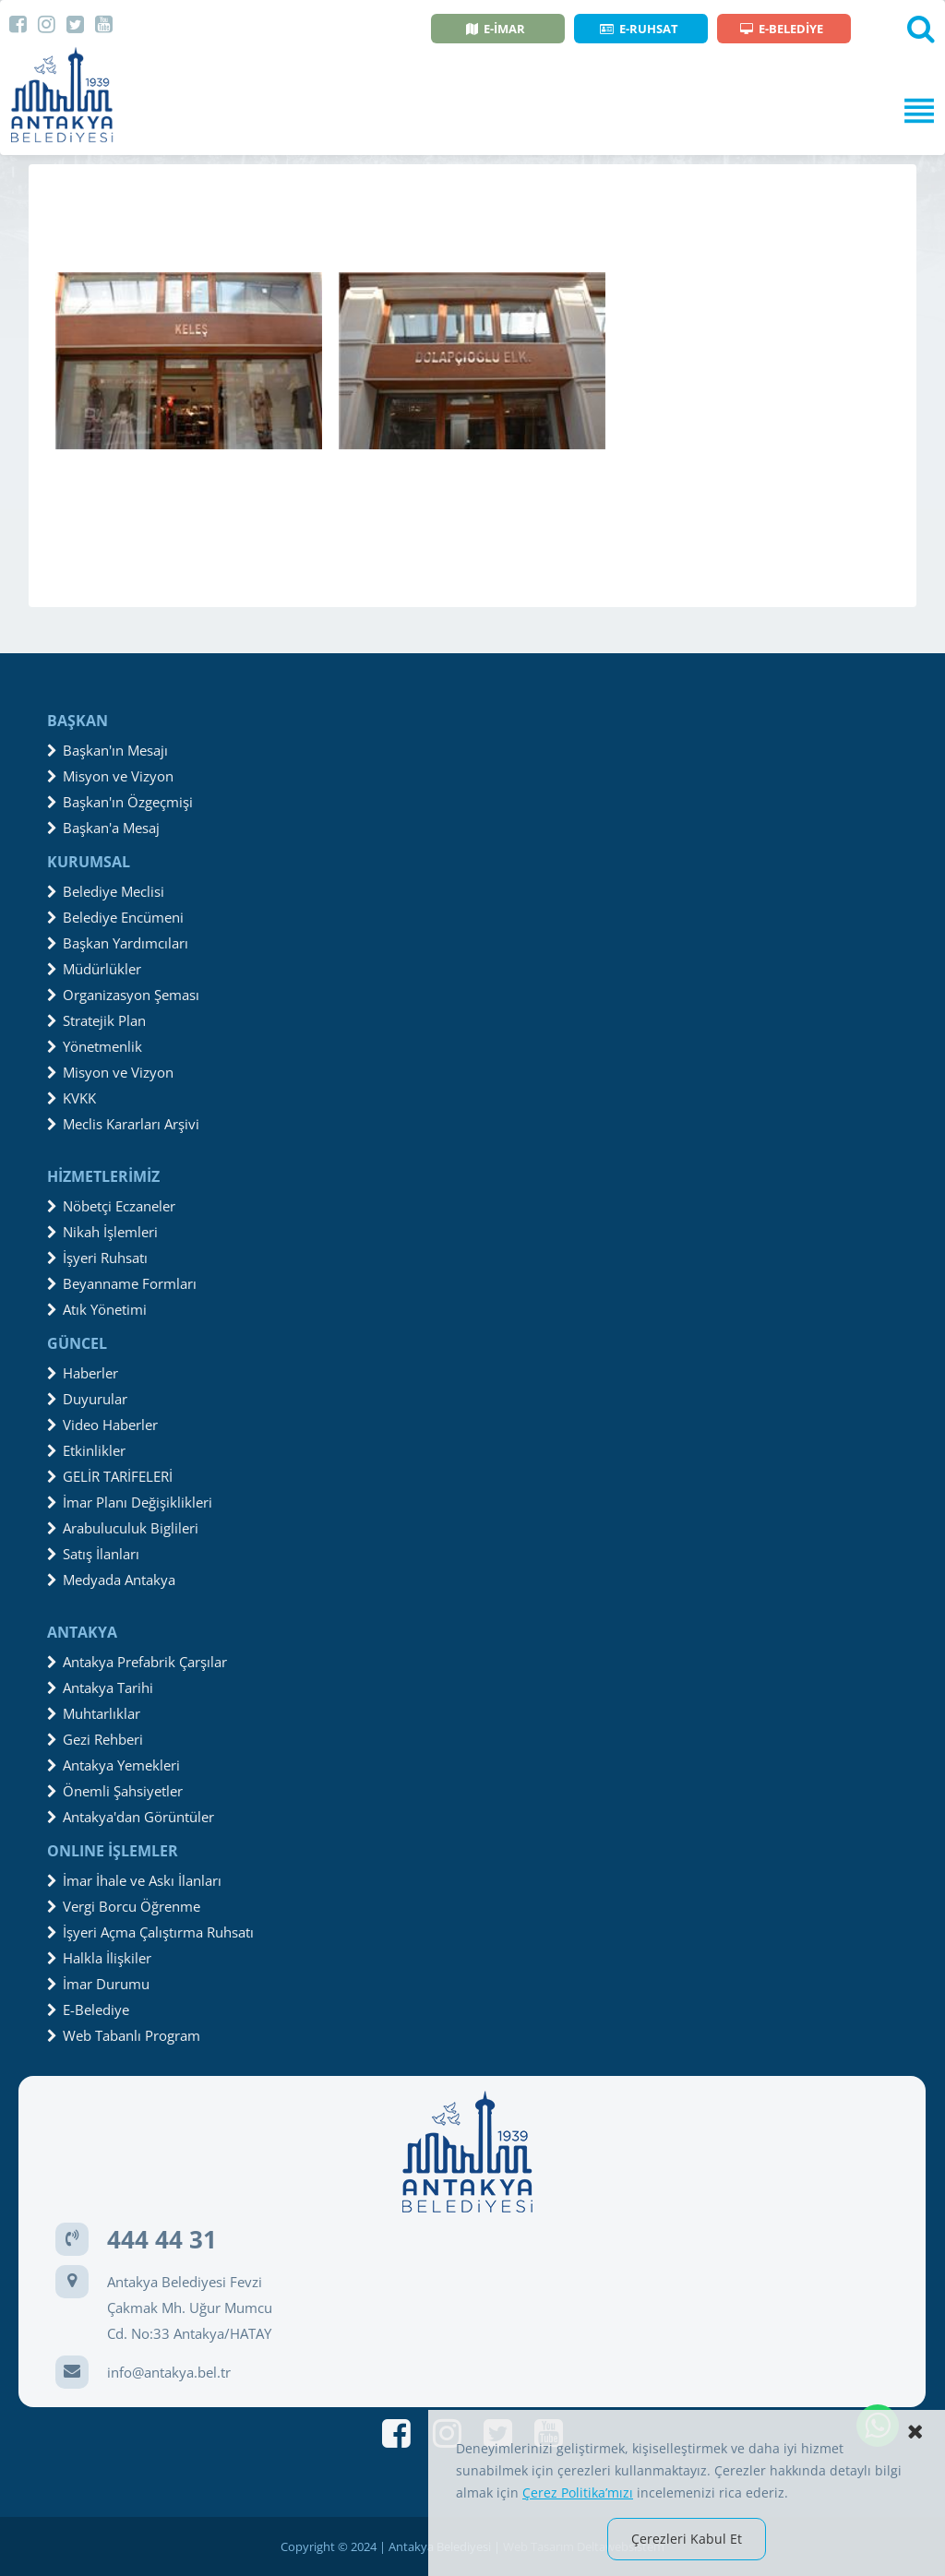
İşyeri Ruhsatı (97, 1257)
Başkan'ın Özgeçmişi (120, 802)
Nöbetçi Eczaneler (111, 1206)
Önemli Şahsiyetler (115, 1791)
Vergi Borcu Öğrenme (123, 1906)
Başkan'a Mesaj (103, 827)
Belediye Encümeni (115, 917)
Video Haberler (102, 1424)
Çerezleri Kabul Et (686, 2538)
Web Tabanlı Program (123, 2035)
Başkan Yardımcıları (117, 943)
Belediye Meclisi (105, 891)
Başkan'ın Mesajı (107, 750)
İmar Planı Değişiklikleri (129, 1502)
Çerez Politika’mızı (577, 2492)
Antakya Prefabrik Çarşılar (137, 1661)
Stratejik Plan (96, 1020)
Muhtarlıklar (93, 1713)
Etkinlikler (86, 1450)
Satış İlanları (93, 1553)
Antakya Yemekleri (113, 1765)
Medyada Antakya (111, 1579)
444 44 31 (162, 2239)
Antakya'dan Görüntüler (130, 1816)
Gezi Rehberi (95, 1739)
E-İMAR (495, 28)
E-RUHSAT (639, 28)
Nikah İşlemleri (102, 1231)
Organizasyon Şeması (123, 994)
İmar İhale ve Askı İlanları (134, 1880)
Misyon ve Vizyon (110, 776)
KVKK (71, 1098)
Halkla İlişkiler (99, 1958)
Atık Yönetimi (97, 1309)
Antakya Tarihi (100, 1687)
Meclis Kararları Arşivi (123, 1124)
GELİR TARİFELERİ (110, 1476)
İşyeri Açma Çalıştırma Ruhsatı (150, 1932)
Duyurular (87, 1398)
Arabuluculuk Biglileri (122, 1528)
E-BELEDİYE (781, 28)
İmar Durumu (98, 1983)
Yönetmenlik (94, 1046)
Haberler (82, 1373)
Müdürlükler (94, 969)
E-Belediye (88, 2009)
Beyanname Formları (122, 1283)
